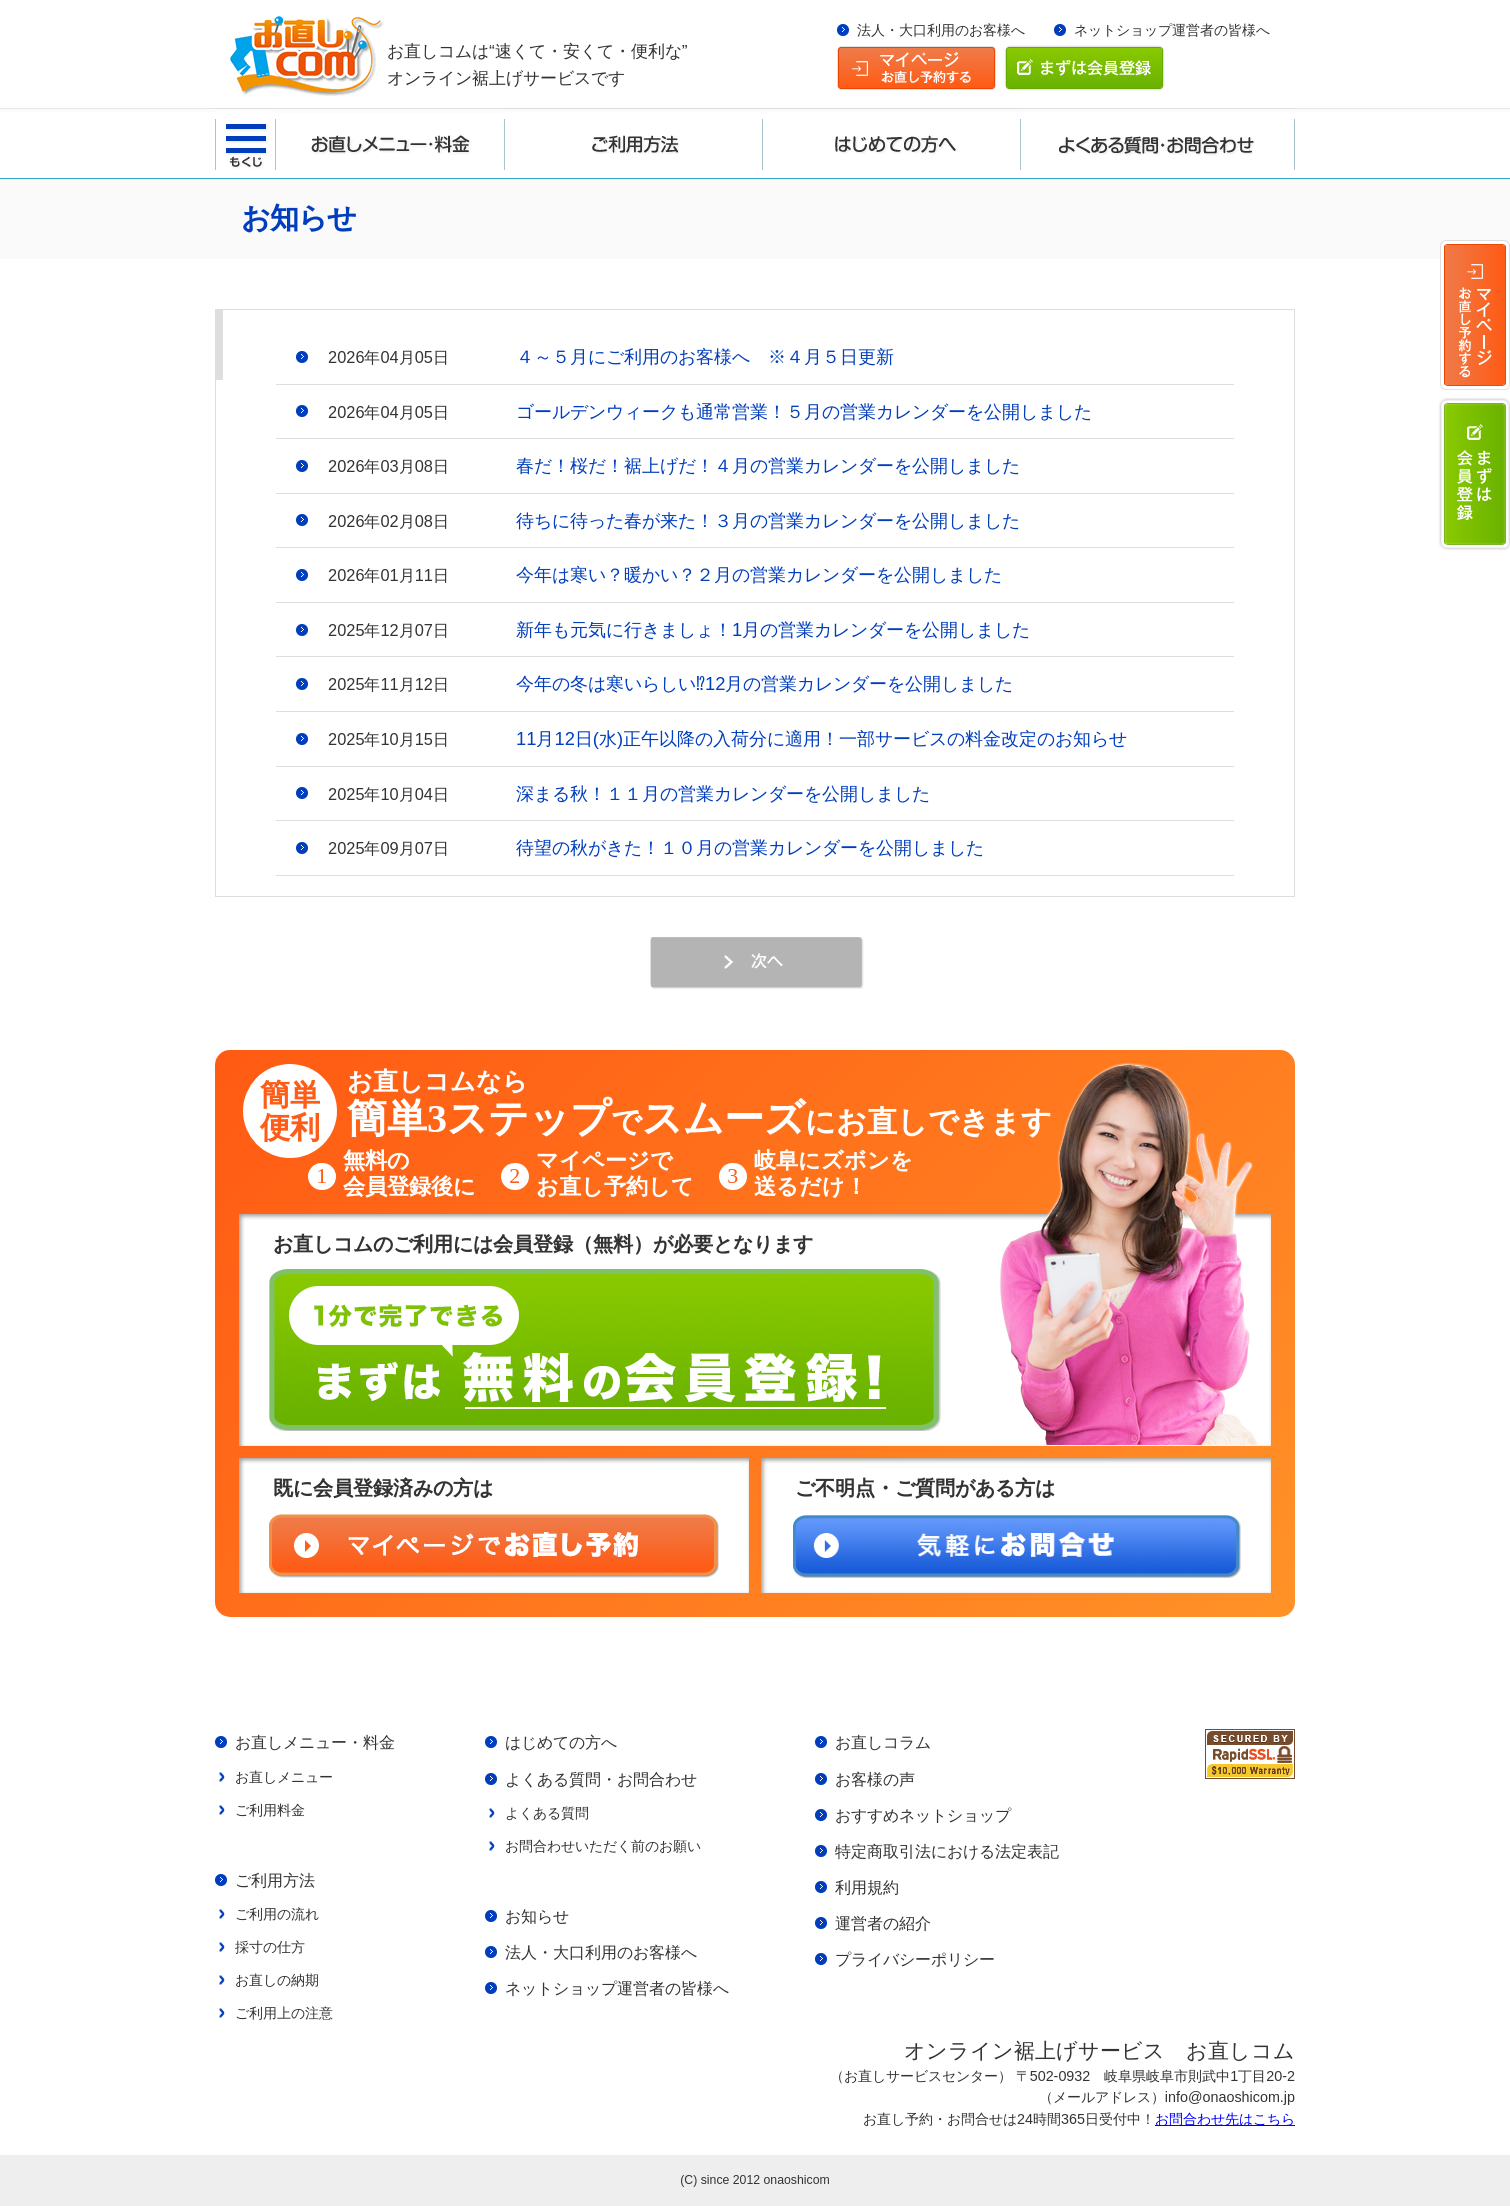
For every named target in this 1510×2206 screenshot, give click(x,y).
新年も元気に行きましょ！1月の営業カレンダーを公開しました (773, 629)
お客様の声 (875, 1779)
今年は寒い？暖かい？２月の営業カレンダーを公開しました (759, 574)
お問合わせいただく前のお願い (603, 1846)
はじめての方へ (561, 1742)
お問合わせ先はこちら (1225, 2119)
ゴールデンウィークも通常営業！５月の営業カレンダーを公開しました (804, 411)
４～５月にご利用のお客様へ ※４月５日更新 (705, 356)
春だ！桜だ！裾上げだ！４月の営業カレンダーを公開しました (768, 465)
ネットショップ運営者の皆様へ (1172, 30)
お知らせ (537, 1916)
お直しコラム (883, 1742)
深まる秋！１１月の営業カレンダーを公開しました (723, 793)
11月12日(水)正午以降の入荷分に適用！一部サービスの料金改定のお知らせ (821, 738)
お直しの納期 (277, 1980)
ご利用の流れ (277, 1914)
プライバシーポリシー (915, 1959)
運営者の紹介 (883, 1923)
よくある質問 (547, 1813)
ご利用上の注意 (284, 2013)
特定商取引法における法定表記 (947, 1851)
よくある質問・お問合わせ (601, 1779)
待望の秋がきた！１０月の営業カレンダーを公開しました (750, 847)
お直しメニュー (284, 1777)
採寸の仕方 (270, 1947)
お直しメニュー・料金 (315, 1742)
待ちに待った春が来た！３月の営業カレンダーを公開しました (768, 520)
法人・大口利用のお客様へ (941, 30)
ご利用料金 (270, 1810)
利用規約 (867, 1887)
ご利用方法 (275, 1880)
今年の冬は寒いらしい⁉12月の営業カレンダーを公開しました (764, 683)
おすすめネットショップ (923, 1815)
